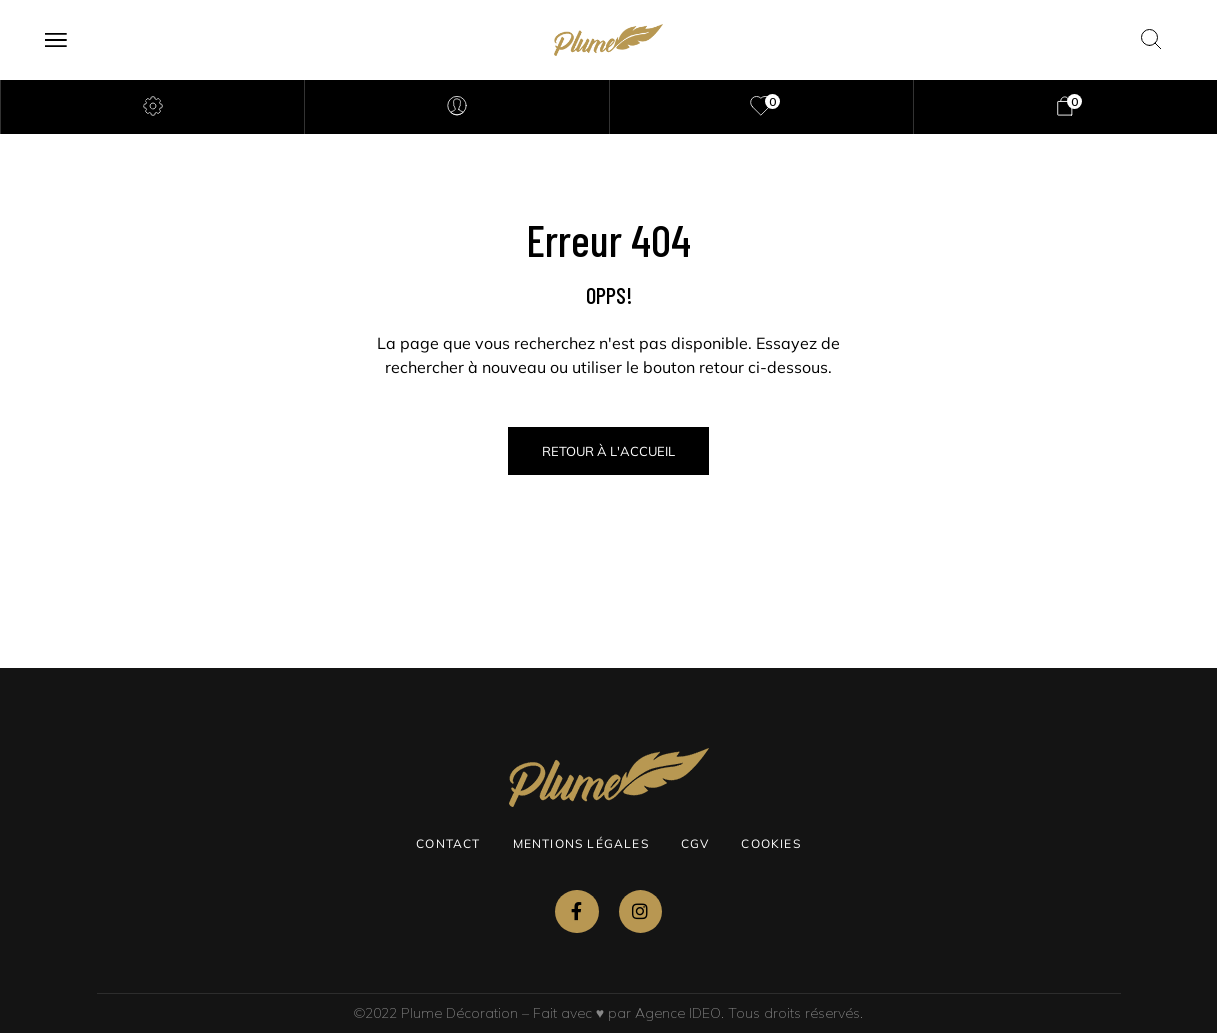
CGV (695, 843)
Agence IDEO (678, 1013)
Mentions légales (581, 843)
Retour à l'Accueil (608, 451)
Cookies (770, 843)
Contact (448, 843)
